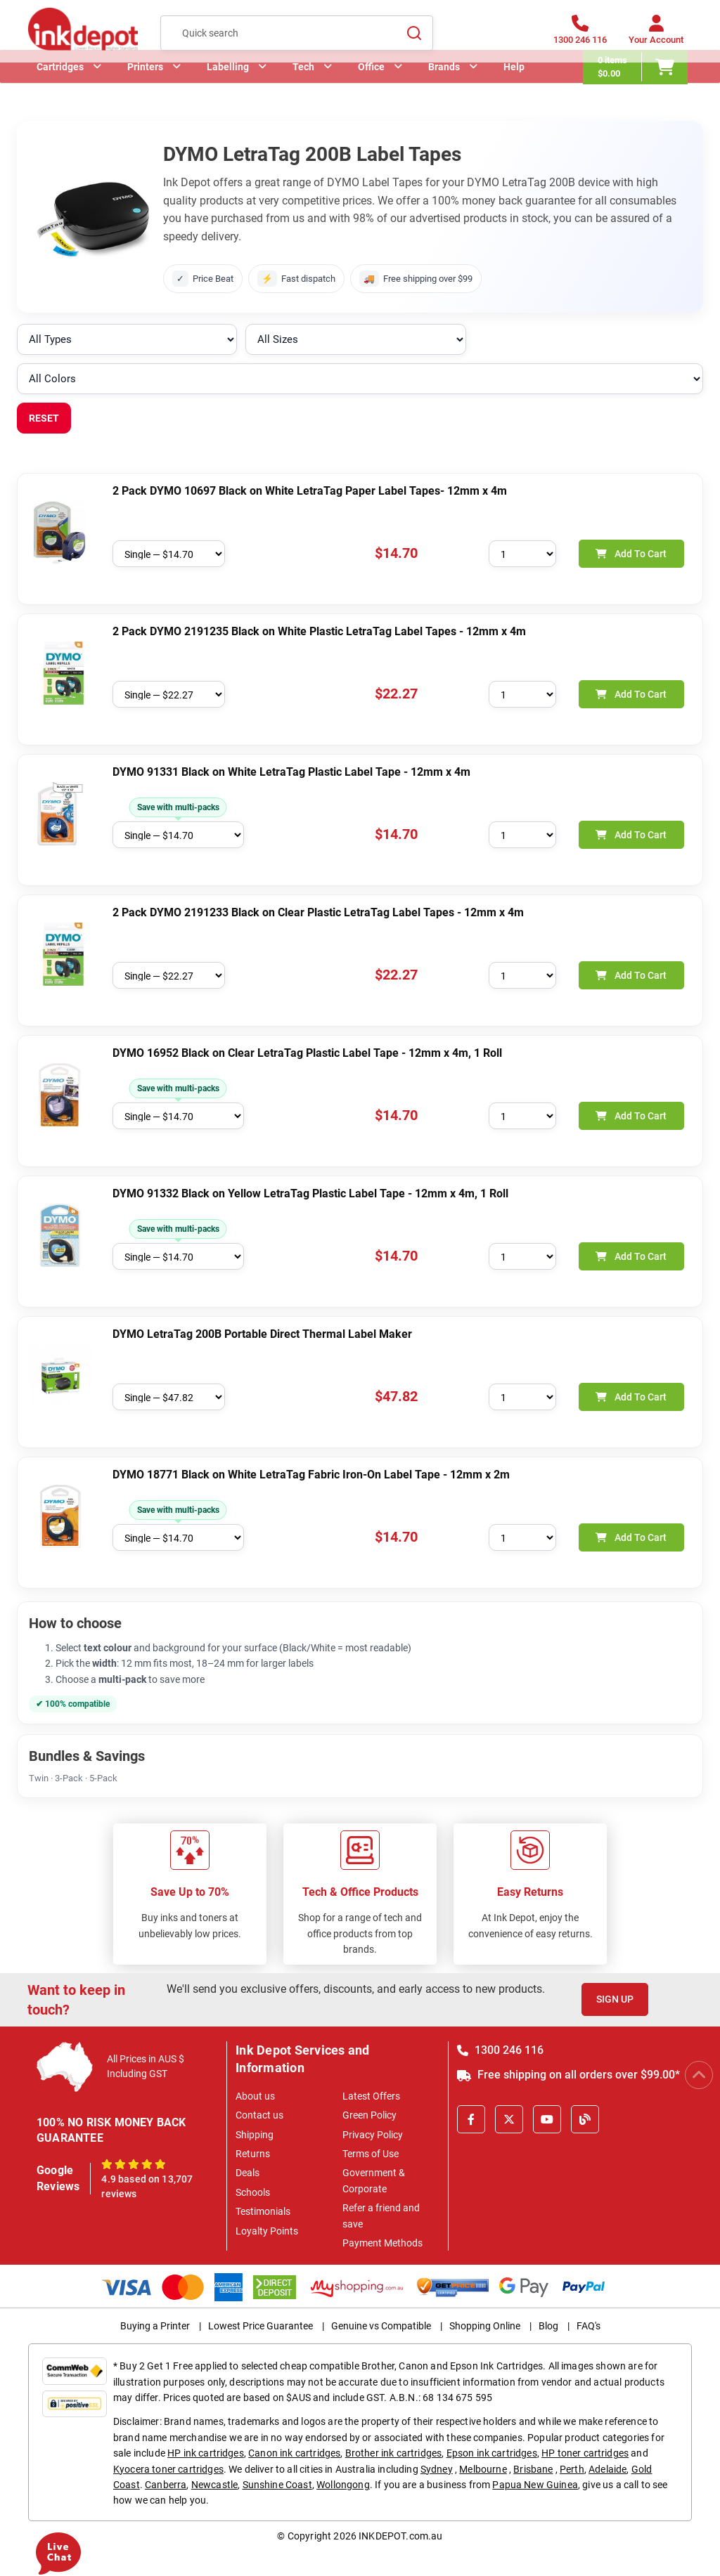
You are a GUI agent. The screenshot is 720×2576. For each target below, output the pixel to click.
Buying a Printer (155, 2325)
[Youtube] (547, 2119)
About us (255, 2096)
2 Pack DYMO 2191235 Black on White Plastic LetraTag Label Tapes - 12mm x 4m (319, 631)
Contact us (259, 2115)
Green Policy (369, 2115)
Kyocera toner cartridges (168, 2469)
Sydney (436, 2469)
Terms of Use (370, 2153)
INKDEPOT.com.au (400, 2536)
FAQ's (588, 2325)
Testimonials (263, 2211)
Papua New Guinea (535, 2484)
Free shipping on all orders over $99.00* (568, 2074)
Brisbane (533, 2469)
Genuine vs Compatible (381, 2325)
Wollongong (343, 2484)
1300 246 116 (500, 2050)
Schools (253, 2192)
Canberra (165, 2484)
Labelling (228, 87)
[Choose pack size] (168, 553)
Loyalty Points (267, 2231)
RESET (44, 418)
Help (514, 87)
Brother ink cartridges (393, 2453)
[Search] (414, 35)
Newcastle (214, 2484)
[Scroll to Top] (699, 2075)
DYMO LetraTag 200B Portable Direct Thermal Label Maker (262, 1334)
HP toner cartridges (585, 2453)
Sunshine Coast (277, 2484)
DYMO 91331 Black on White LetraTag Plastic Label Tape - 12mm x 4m (291, 772)
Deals (247, 2172)
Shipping (255, 2134)
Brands (444, 87)
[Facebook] (471, 2119)
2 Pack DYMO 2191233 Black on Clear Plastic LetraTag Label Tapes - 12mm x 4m (318, 912)
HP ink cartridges (205, 2453)
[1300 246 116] (580, 37)
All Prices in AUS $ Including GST (145, 2066)
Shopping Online (484, 2325)
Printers (145, 87)
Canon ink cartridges (294, 2453)
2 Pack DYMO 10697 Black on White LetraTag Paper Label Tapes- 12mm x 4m (309, 490)
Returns (253, 2153)
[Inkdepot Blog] (585, 2119)
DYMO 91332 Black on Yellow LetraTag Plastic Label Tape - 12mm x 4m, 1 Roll (310, 1193)
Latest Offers (371, 2096)
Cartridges (60, 87)
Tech (303, 87)
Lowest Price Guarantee (260, 2325)
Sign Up (615, 1999)
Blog (548, 2325)
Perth (572, 2469)
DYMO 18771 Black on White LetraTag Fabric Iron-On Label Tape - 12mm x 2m (311, 1474)
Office (371, 87)
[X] (509, 2119)
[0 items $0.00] (639, 88)
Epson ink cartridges (491, 2453)
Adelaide (607, 2469)
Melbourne (482, 2469)
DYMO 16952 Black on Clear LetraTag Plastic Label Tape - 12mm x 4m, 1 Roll (307, 1053)
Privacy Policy (372, 2134)
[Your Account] (656, 37)
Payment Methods (382, 2243)
